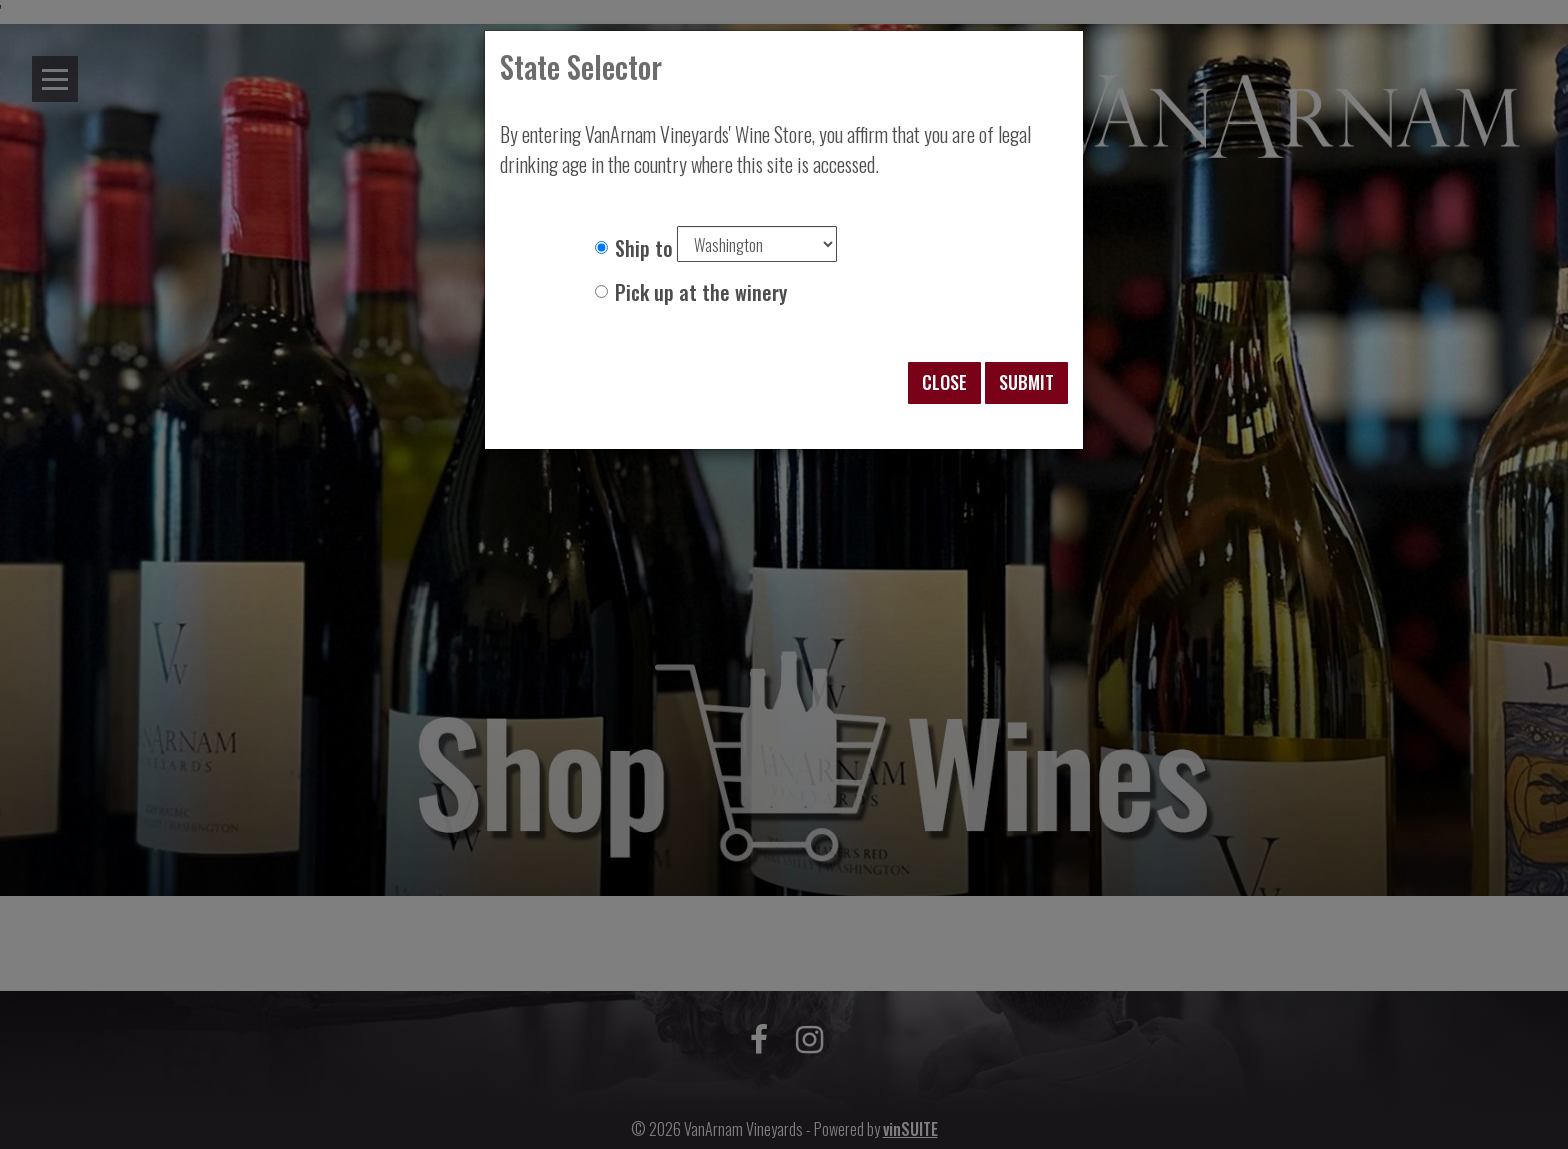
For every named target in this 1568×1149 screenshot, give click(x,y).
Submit (1026, 382)
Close (944, 382)
